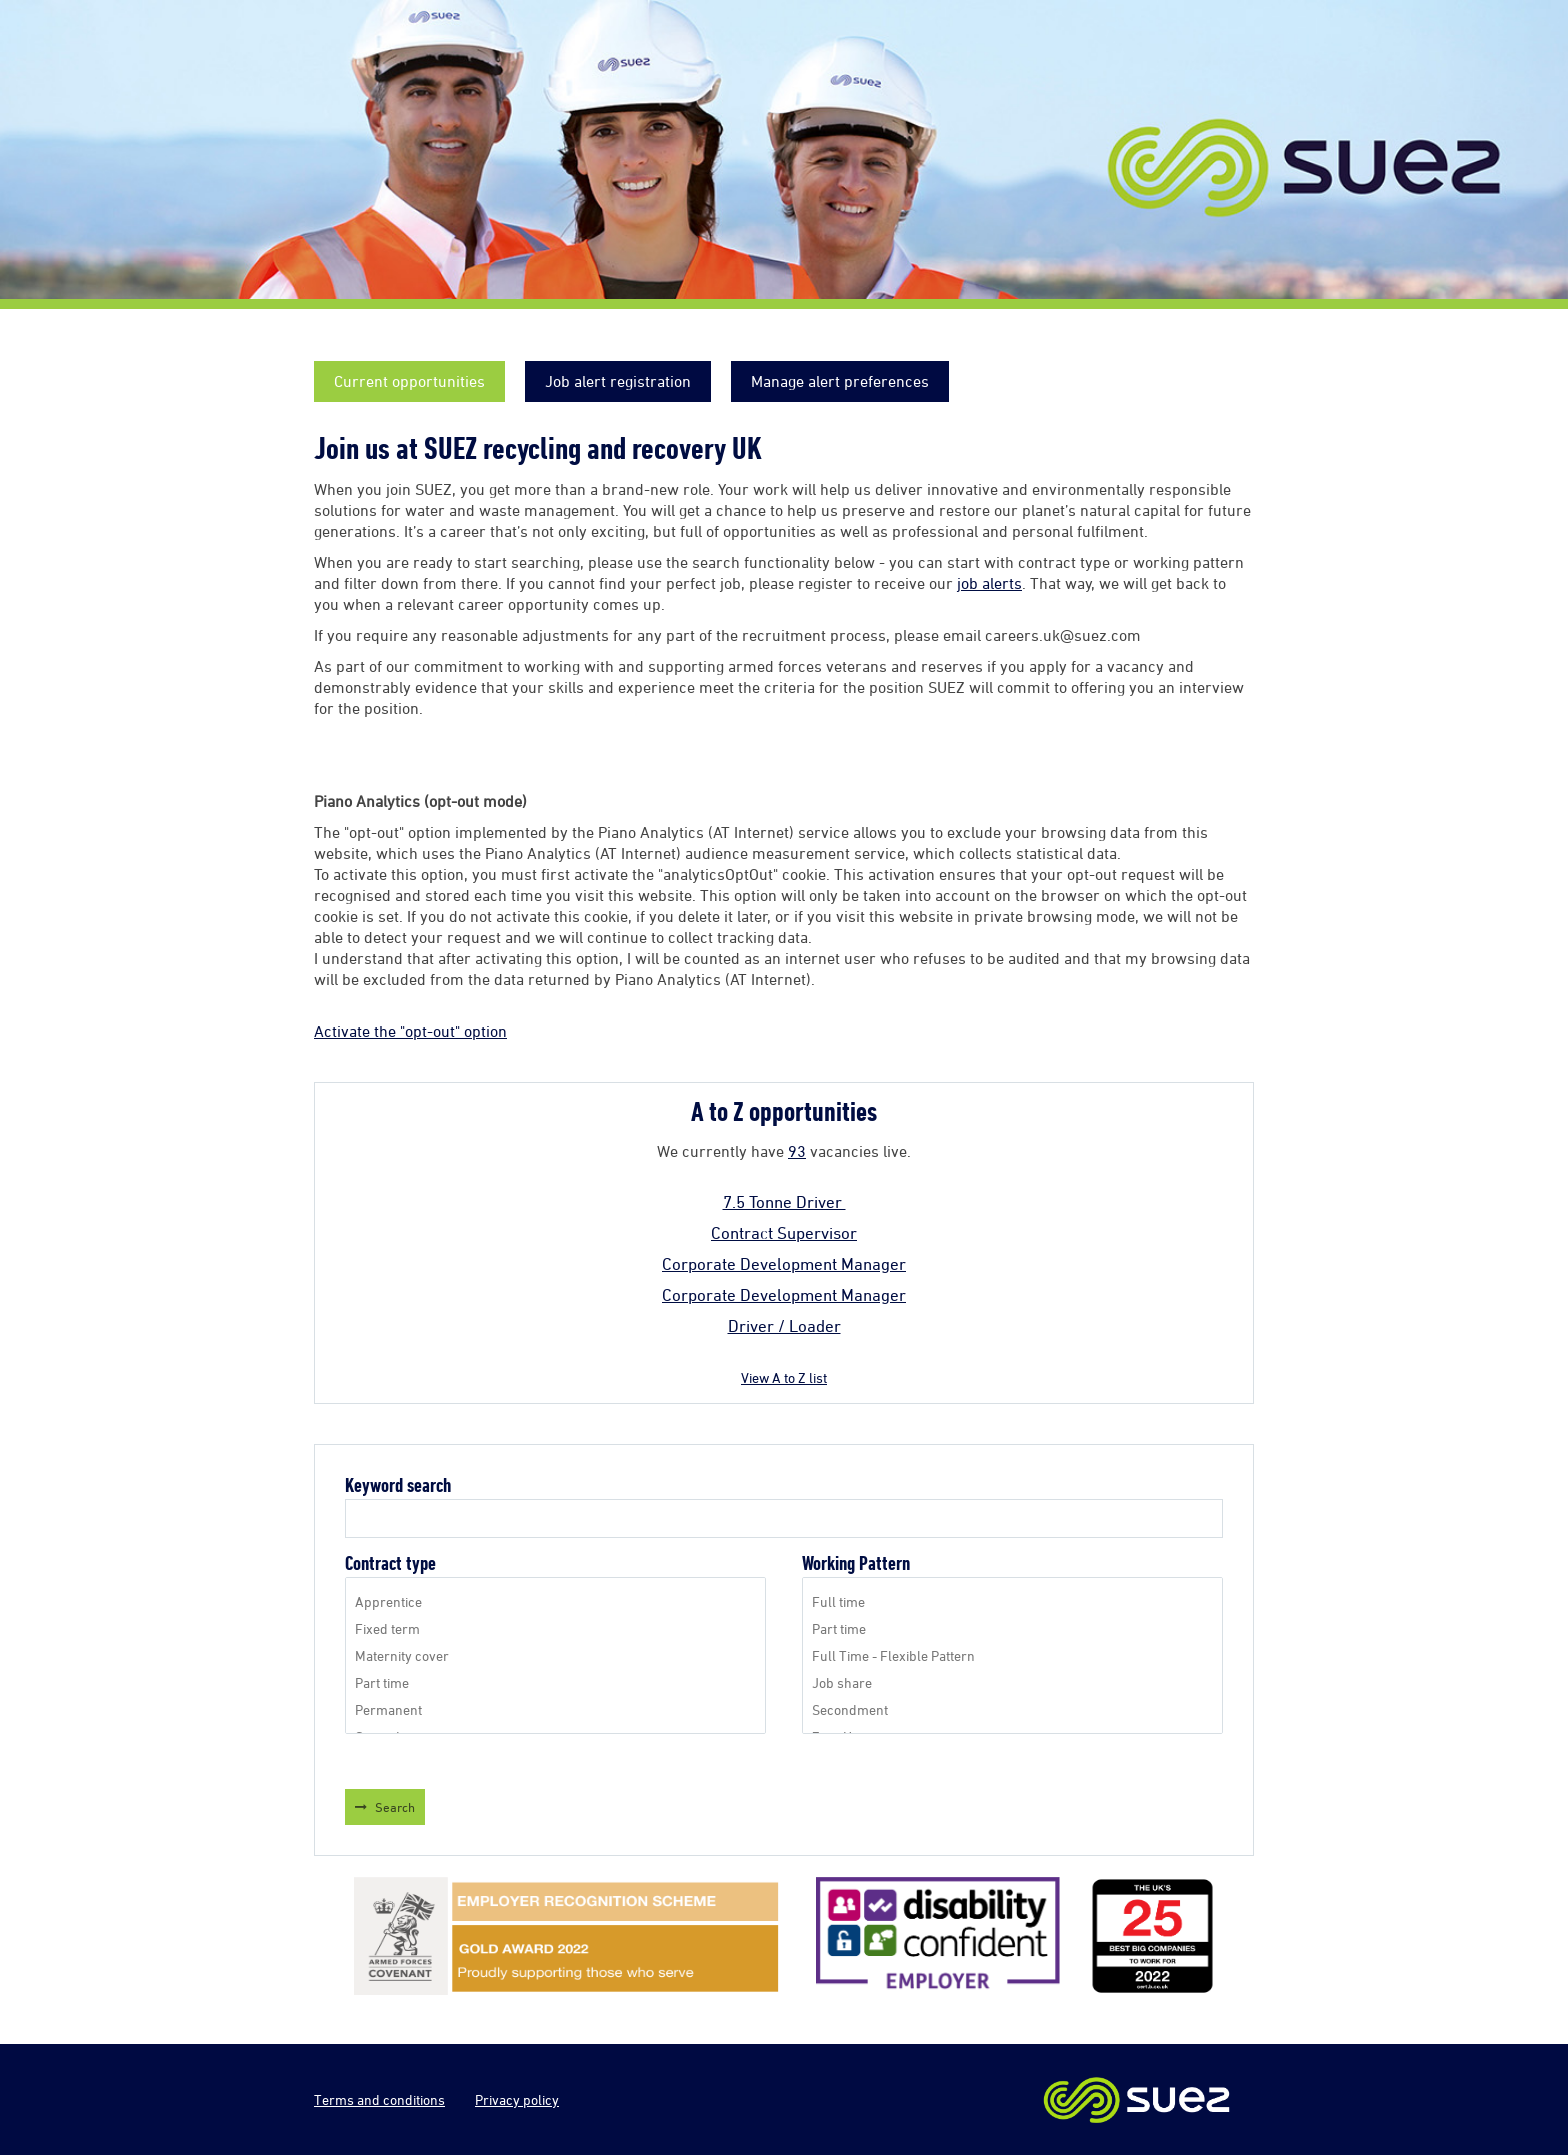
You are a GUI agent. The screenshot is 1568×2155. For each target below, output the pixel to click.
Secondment (1012, 1709)
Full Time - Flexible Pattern (1012, 1655)
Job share (1012, 1682)
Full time (1012, 1601)
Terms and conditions (379, 2099)
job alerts (989, 583)
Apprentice (555, 1601)
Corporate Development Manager (784, 1264)
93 (797, 1151)
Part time (555, 1682)
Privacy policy (517, 2099)
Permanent (555, 1709)
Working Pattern (856, 1563)
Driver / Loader (784, 1326)
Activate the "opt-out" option (410, 1031)
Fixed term (555, 1628)
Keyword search (398, 1485)
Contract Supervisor (784, 1233)
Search (395, 1807)
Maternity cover (555, 1655)
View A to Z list (784, 1377)
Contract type (390, 1563)
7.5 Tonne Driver (784, 1202)
